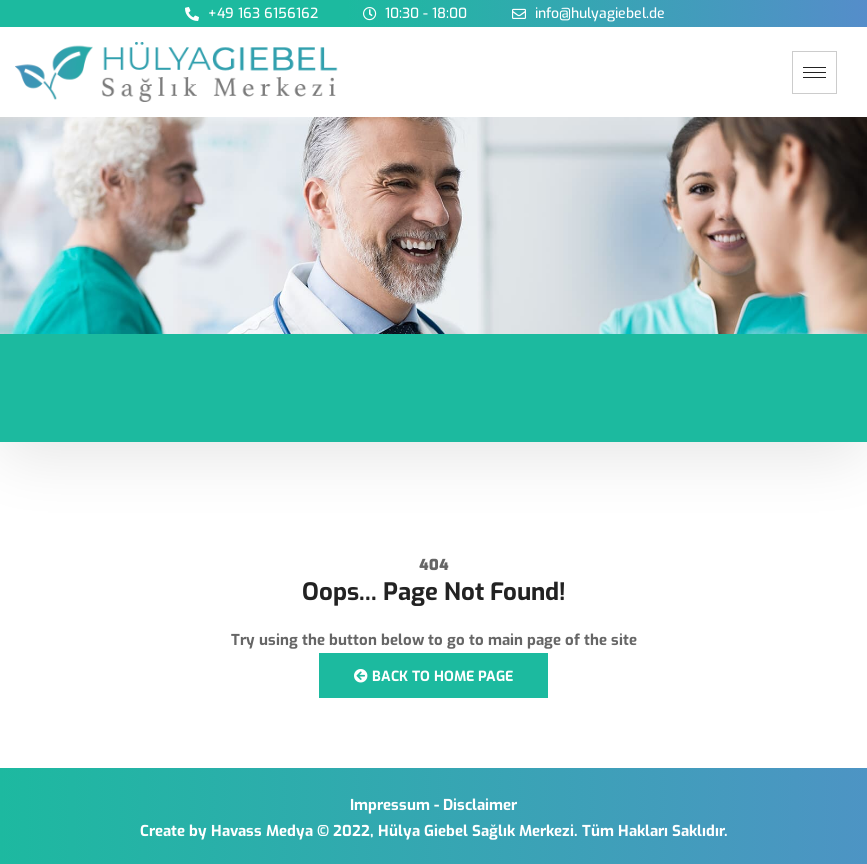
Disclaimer (480, 805)
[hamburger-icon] (814, 72)
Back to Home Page (433, 676)
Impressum (390, 805)
